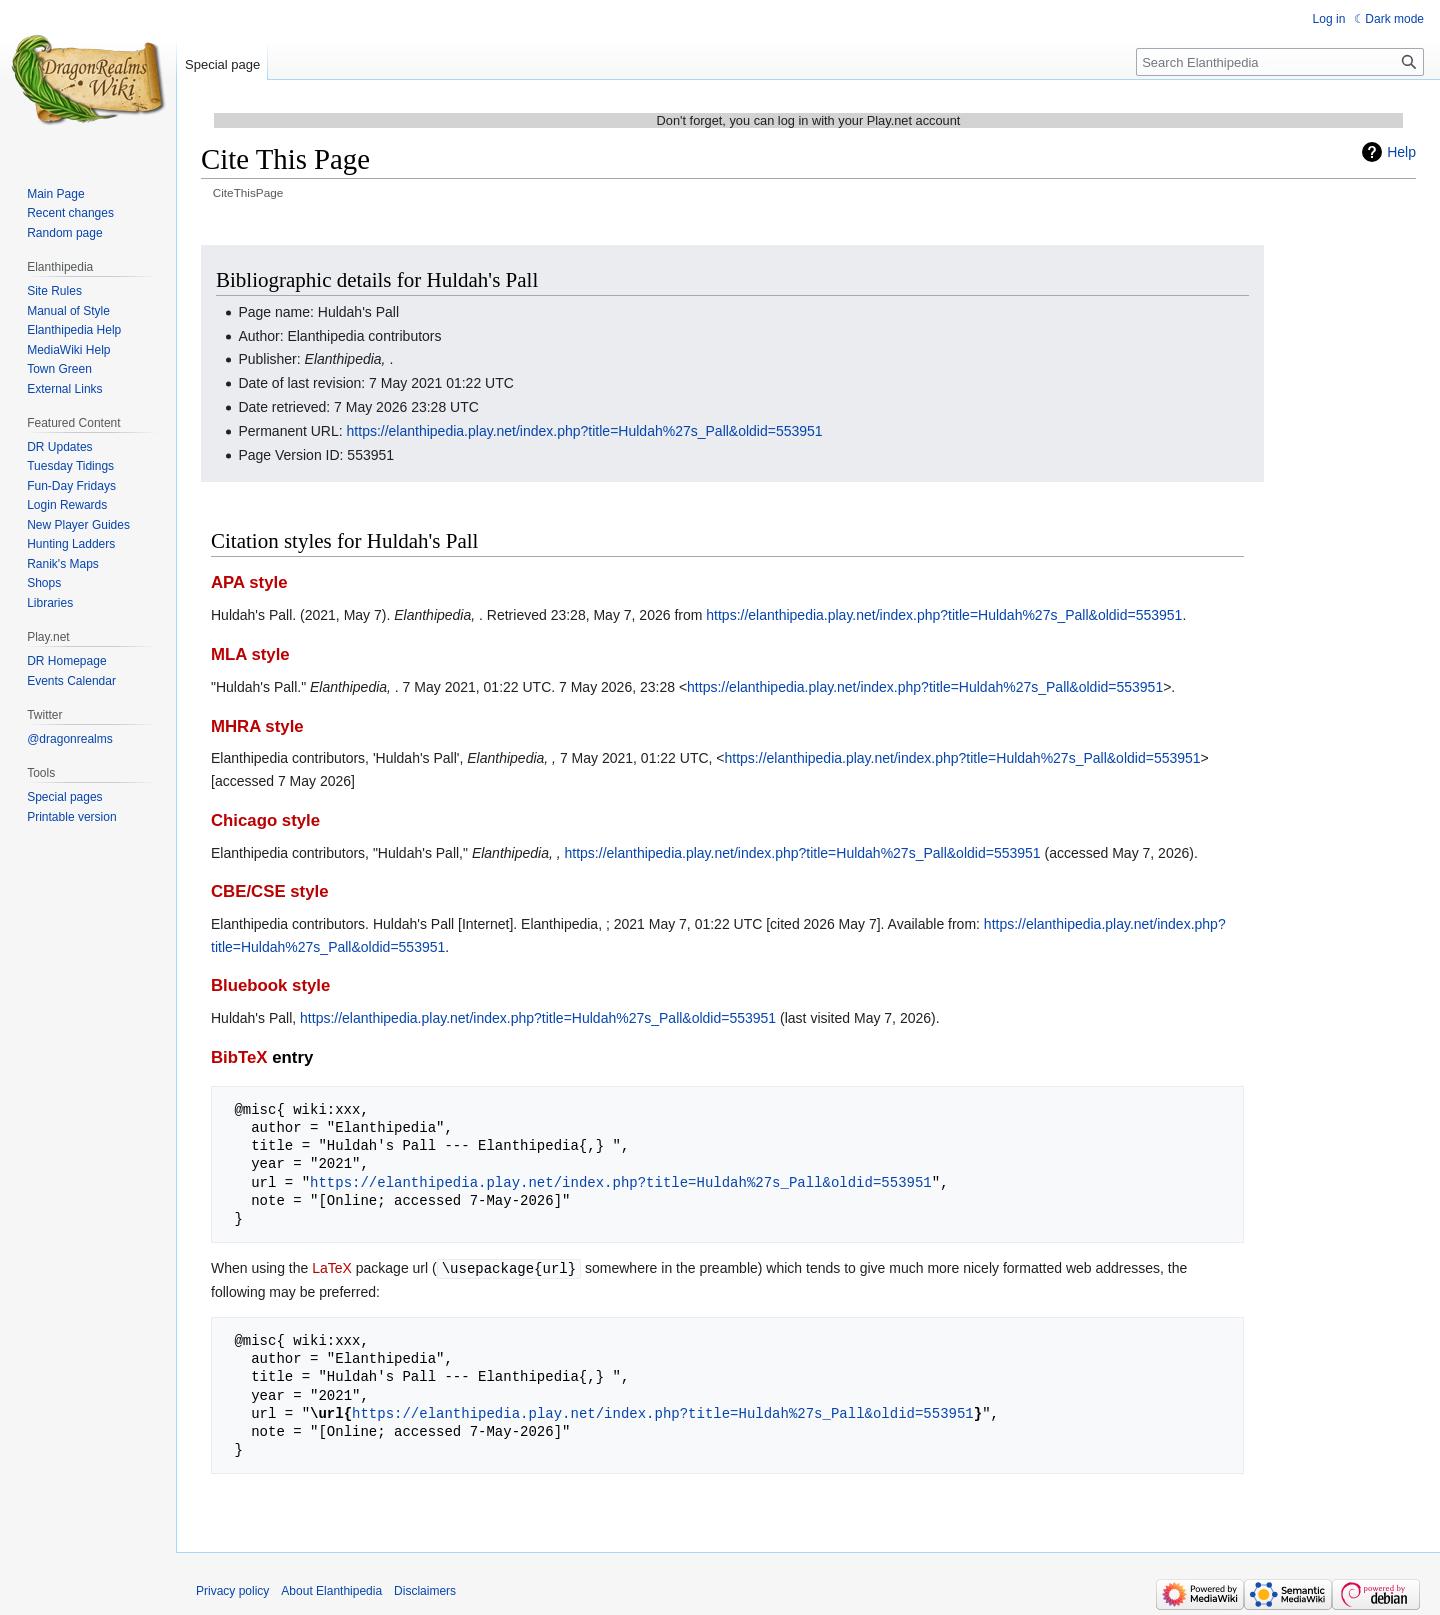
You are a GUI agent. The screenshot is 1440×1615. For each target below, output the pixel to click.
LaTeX (332, 1268)
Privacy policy (232, 1590)
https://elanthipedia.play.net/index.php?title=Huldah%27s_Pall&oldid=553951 (585, 431)
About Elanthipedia (331, 1590)
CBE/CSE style (270, 891)
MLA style (250, 654)
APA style (249, 582)
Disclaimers (425, 1590)
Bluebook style (270, 985)
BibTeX (239, 1057)
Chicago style (265, 820)
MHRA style (257, 726)
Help (1401, 152)
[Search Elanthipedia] (1280, 62)
